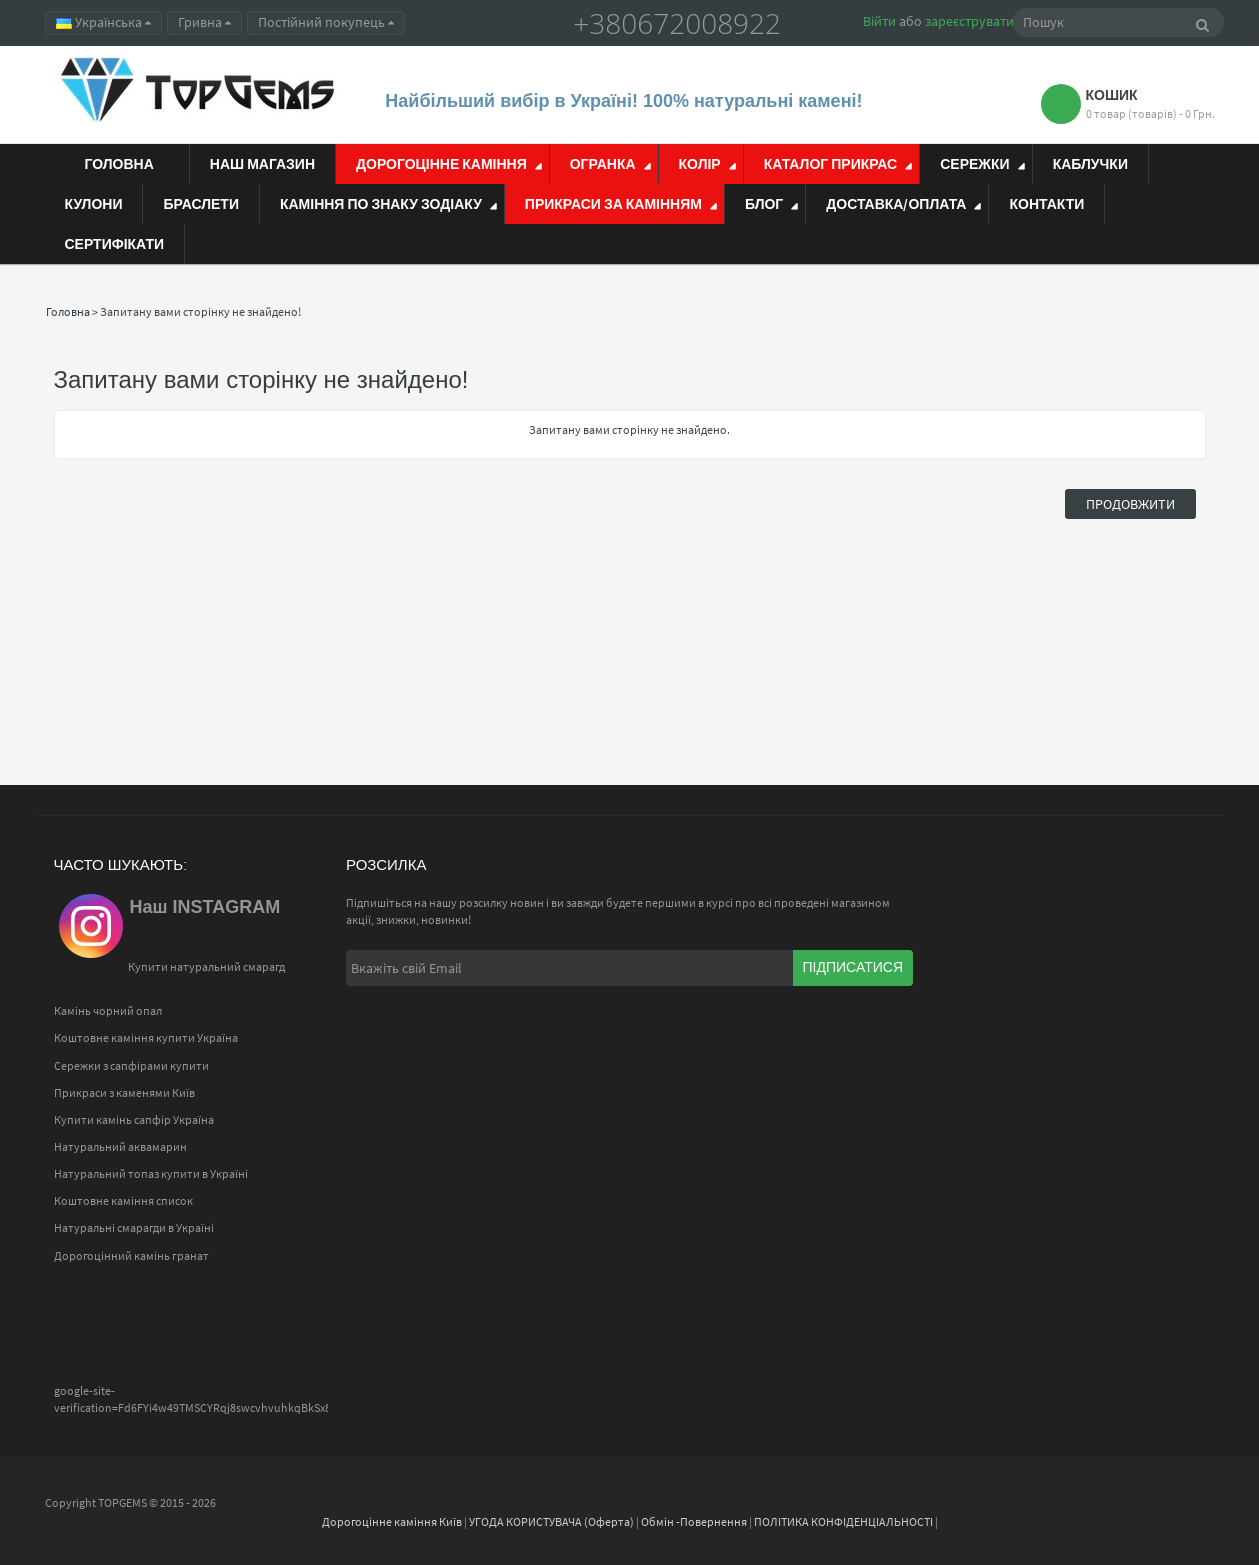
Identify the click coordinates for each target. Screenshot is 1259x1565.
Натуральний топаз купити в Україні (151, 1173)
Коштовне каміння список (123, 1200)
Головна (68, 311)
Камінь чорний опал (108, 1010)
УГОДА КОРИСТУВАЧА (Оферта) (551, 1521)
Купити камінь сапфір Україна (134, 1119)
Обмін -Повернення (694, 1521)
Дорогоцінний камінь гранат (131, 1255)
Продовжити (1130, 504)
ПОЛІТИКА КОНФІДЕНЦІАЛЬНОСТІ (843, 1521)
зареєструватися (976, 21)
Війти (879, 21)
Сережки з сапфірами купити (131, 1065)
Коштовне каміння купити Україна (146, 1037)
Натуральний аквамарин (120, 1146)
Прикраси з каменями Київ (124, 1092)
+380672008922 (677, 23)
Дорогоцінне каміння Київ (392, 1521)
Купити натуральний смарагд (206, 966)
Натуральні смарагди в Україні (134, 1227)
